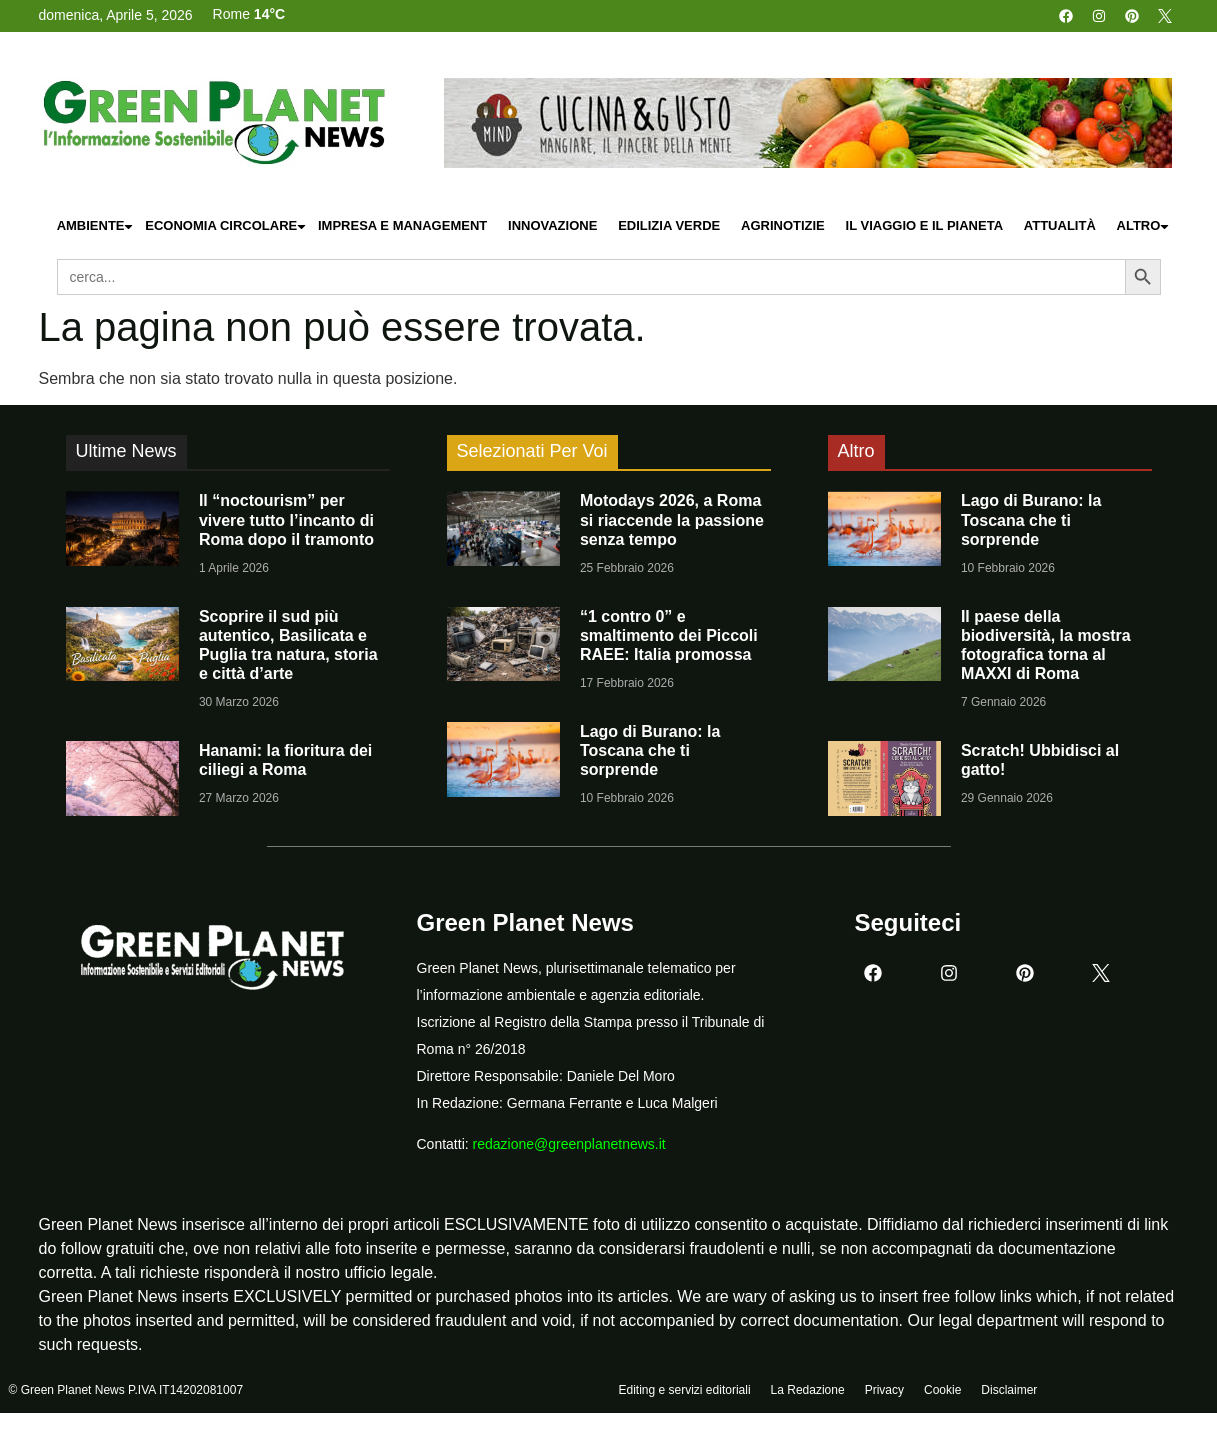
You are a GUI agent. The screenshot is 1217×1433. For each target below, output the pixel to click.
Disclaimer (1009, 1390)
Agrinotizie (783, 225)
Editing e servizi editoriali (685, 1390)
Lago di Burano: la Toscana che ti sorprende (650, 750)
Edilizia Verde (669, 225)
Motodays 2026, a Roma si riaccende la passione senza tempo (672, 519)
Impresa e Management (402, 225)
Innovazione (552, 225)
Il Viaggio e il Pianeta (924, 225)
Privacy (884, 1390)
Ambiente (96, 226)
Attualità (1060, 225)
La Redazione (808, 1390)
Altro (1144, 226)
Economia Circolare (226, 226)
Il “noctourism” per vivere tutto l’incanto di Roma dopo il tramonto (286, 519)
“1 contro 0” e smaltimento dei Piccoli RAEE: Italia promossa (669, 635)
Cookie (942, 1390)
